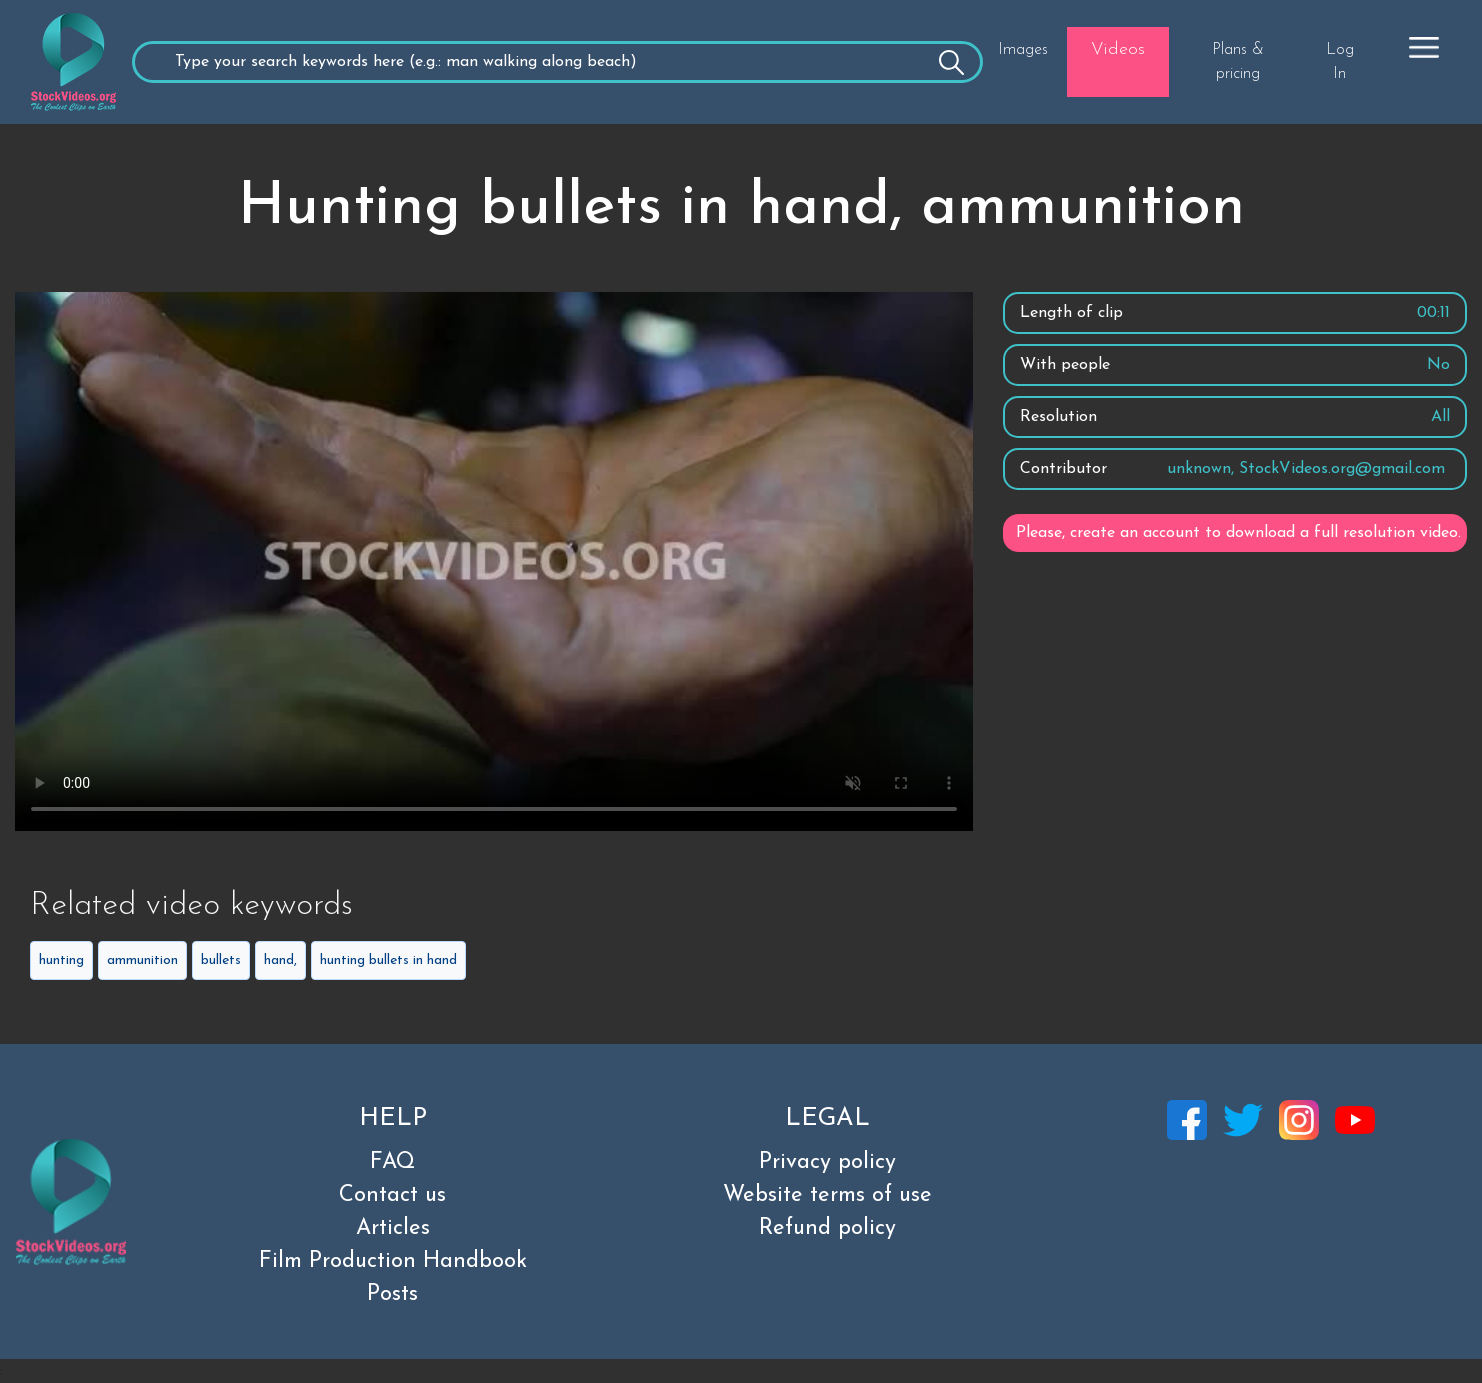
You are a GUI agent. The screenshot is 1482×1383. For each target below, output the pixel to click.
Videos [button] (1118, 49)
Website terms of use (827, 1195)
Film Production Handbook (393, 1261)
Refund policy (827, 1228)
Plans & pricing (1238, 62)
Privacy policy (827, 1162)
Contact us (392, 1195)
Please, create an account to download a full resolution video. (1238, 533)
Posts (392, 1294)
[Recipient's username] (557, 62)
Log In (1340, 62)
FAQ (392, 1162)
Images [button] (1023, 50)
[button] (1424, 47)
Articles (393, 1228)
